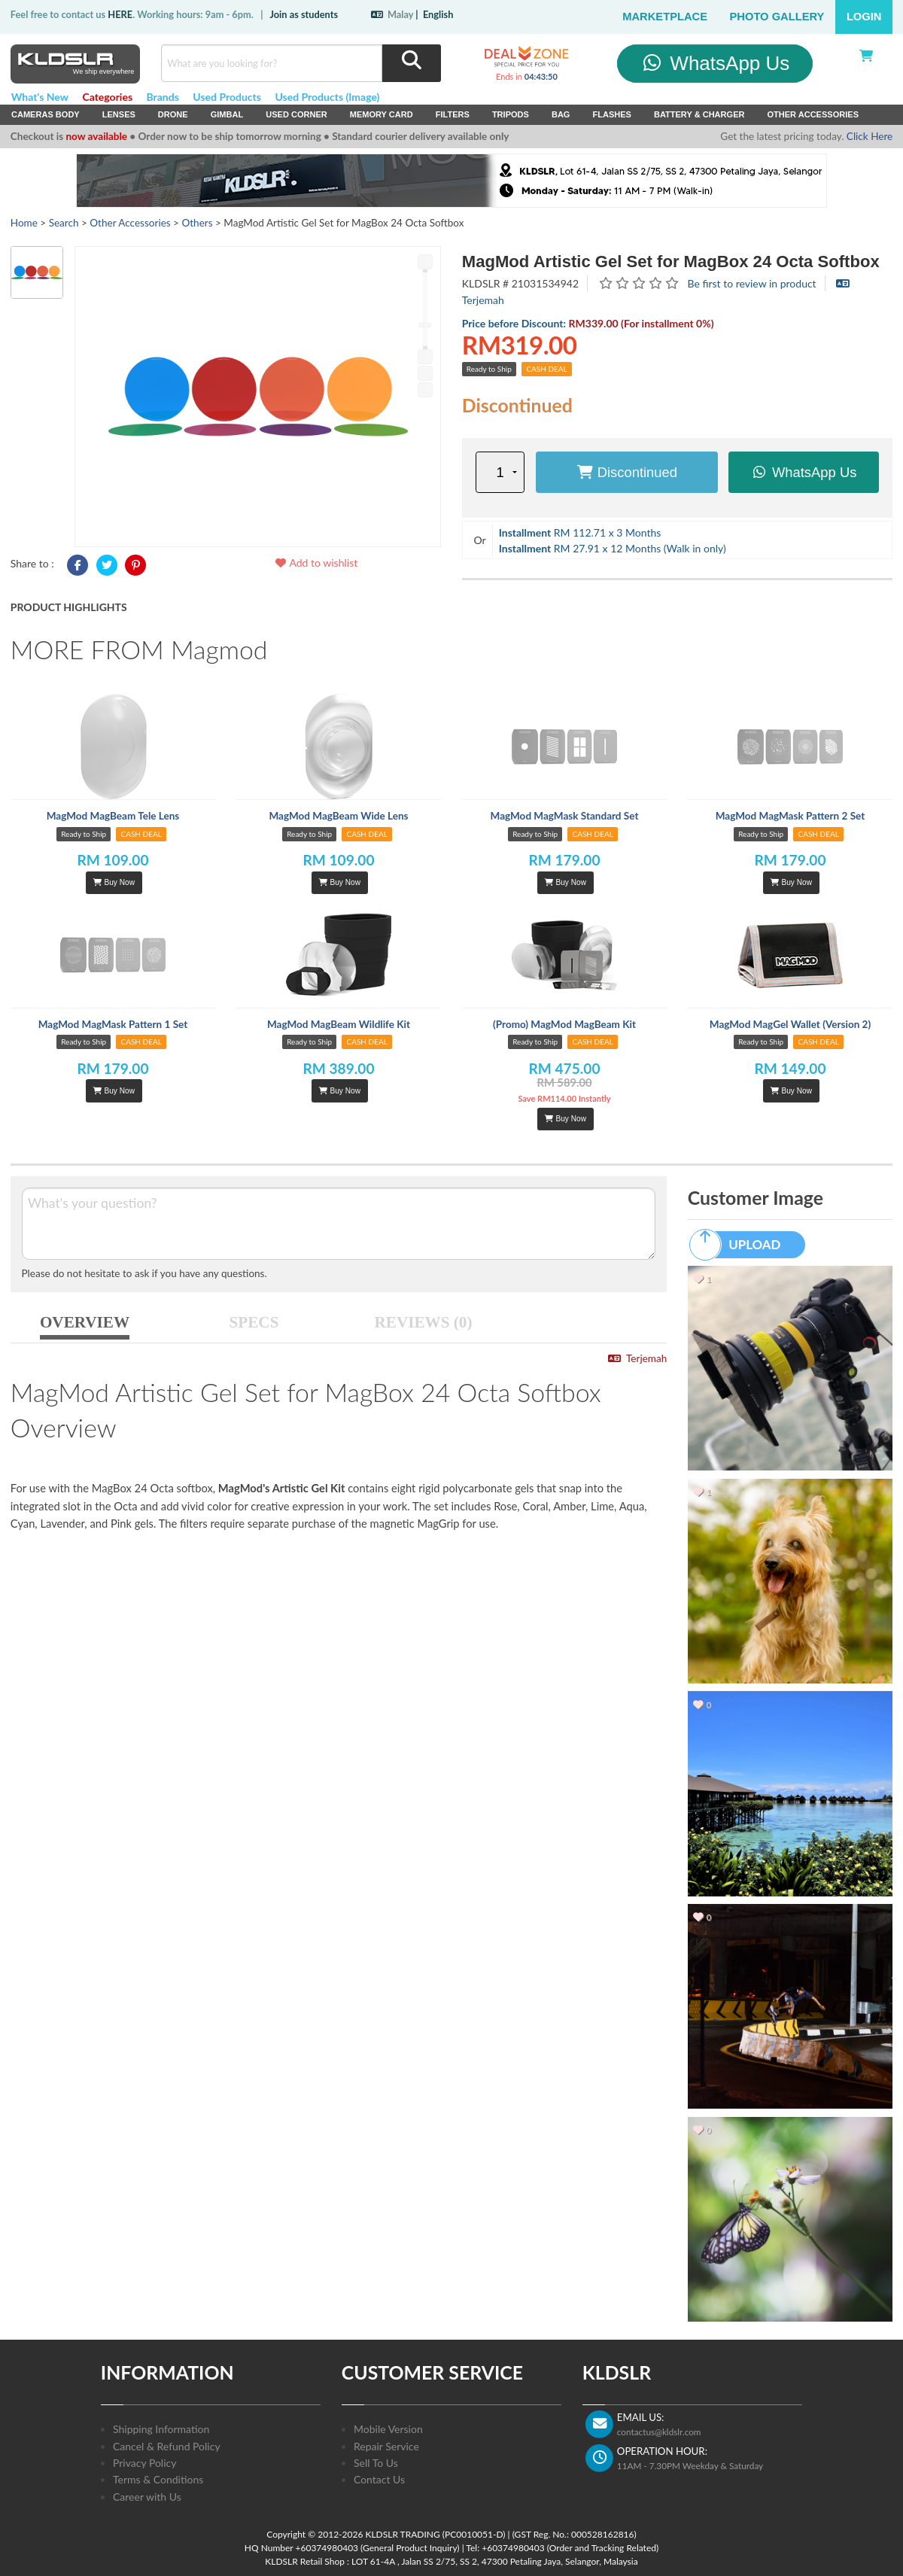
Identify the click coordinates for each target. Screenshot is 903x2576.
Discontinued (626, 472)
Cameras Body (45, 114)
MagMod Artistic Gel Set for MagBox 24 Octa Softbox (671, 261)
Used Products (227, 96)
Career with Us (147, 2496)
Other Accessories (813, 114)
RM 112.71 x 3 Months (580, 532)
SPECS (254, 1322)
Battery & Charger (699, 114)
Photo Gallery (777, 17)
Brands (163, 96)
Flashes (611, 114)
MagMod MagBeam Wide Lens (338, 816)
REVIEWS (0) (424, 1322)
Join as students (303, 14)
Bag (561, 114)
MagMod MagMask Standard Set (565, 816)
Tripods (510, 114)
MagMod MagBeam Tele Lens (113, 816)
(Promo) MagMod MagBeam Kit (564, 1024)
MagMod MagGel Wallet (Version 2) (790, 1024)
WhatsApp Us (715, 63)
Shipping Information (161, 2428)
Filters (453, 114)
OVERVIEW (84, 1322)
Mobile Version (388, 2428)
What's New (39, 96)
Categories (107, 96)
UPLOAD (742, 1244)
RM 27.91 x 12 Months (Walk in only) (612, 548)
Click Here (869, 136)
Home (24, 223)
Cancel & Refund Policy (166, 2446)
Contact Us (379, 2479)
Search (64, 223)
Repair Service (386, 2446)
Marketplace (664, 17)
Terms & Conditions (158, 2479)
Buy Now (114, 882)
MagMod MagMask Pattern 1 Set (113, 1024)
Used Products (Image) (327, 96)
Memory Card (381, 114)
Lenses (118, 114)
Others (196, 223)
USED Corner (296, 114)
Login (864, 17)
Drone (173, 114)
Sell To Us (376, 2462)
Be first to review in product (752, 283)
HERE (120, 14)
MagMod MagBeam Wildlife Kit (338, 1024)
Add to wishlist (315, 562)
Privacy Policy (144, 2462)
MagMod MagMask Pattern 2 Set (790, 816)
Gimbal (227, 114)
